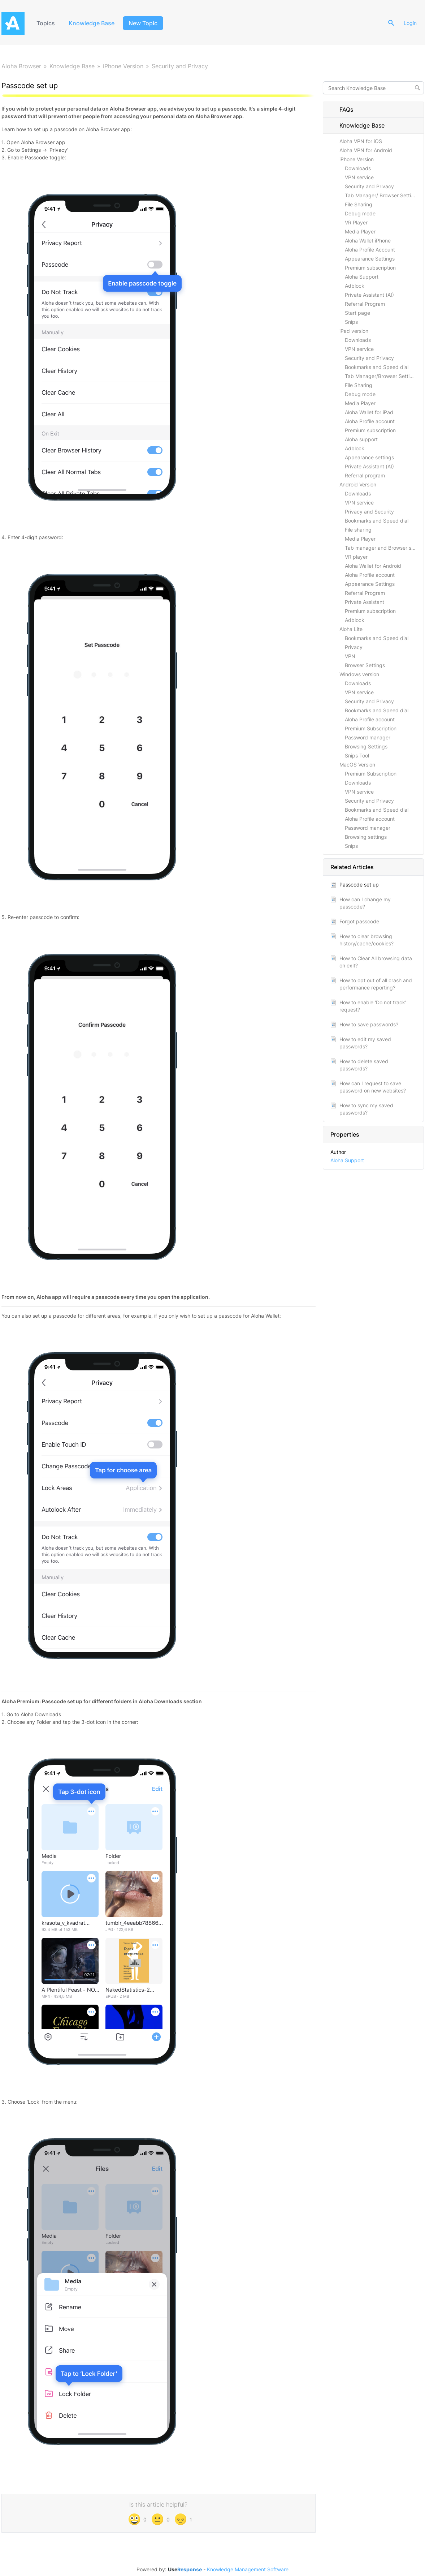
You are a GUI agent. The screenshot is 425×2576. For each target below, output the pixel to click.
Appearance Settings (370, 259)
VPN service (359, 177)
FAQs (341, 109)
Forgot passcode (359, 921)
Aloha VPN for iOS (360, 141)
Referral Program (365, 304)
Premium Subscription (370, 728)
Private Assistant (364, 602)
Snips (351, 322)
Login (410, 23)
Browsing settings (366, 837)
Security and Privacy (180, 66)
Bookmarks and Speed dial (376, 367)
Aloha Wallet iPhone (368, 240)
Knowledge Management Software (248, 2569)
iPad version (353, 331)
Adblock (354, 286)
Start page (357, 313)
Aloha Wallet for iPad (369, 412)
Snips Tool (357, 755)
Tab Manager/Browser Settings (381, 376)
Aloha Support (361, 277)
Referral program (365, 475)
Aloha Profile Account (370, 249)
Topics (45, 23)
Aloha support (361, 439)
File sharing (358, 530)
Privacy (354, 647)
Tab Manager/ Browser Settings (382, 195)
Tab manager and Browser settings (384, 548)
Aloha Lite (351, 629)
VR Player (356, 222)
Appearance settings (369, 457)
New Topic (143, 23)
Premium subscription (370, 268)
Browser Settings (365, 665)
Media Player (360, 231)
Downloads (358, 168)
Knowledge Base (91, 23)
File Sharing (358, 204)
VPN (350, 656)
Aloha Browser (21, 66)
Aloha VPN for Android (365, 150)
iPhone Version (123, 66)
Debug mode (360, 213)
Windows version (359, 674)
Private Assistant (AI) (369, 295)
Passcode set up (359, 884)
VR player (356, 557)
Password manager (367, 737)
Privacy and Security (369, 511)
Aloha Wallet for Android (373, 566)
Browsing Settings (366, 746)
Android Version (357, 484)
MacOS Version (357, 764)
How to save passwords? (368, 1024)
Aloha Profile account (370, 421)
